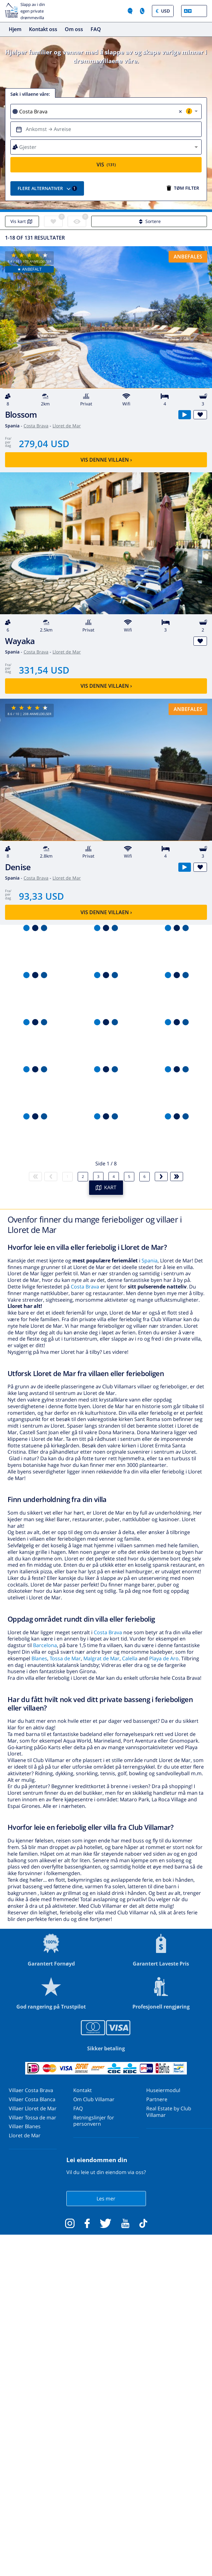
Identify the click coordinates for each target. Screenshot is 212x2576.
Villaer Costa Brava (31, 2090)
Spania (150, 1260)
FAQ (96, 29)
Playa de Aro (164, 1658)
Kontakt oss (43, 29)
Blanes (39, 1658)
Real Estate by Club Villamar (168, 2111)
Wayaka (20, 641)
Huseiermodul (163, 2090)
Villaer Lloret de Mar (33, 2108)
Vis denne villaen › (106, 459)
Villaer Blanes (25, 2126)
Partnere (156, 2099)
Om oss (74, 29)
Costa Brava (36, 426)
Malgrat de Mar (101, 1658)
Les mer (106, 2198)
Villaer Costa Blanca (32, 2099)
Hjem (15, 29)
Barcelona (45, 1645)
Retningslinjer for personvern (93, 2121)
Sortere (149, 221)
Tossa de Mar (65, 1658)
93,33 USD (41, 896)
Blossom (21, 414)
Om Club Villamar (93, 2099)
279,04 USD (44, 443)
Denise (18, 867)
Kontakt (82, 2090)
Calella (129, 1658)
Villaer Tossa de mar (32, 2117)
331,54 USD (44, 670)
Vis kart (22, 221)
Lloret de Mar (67, 426)
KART (106, 1187)
